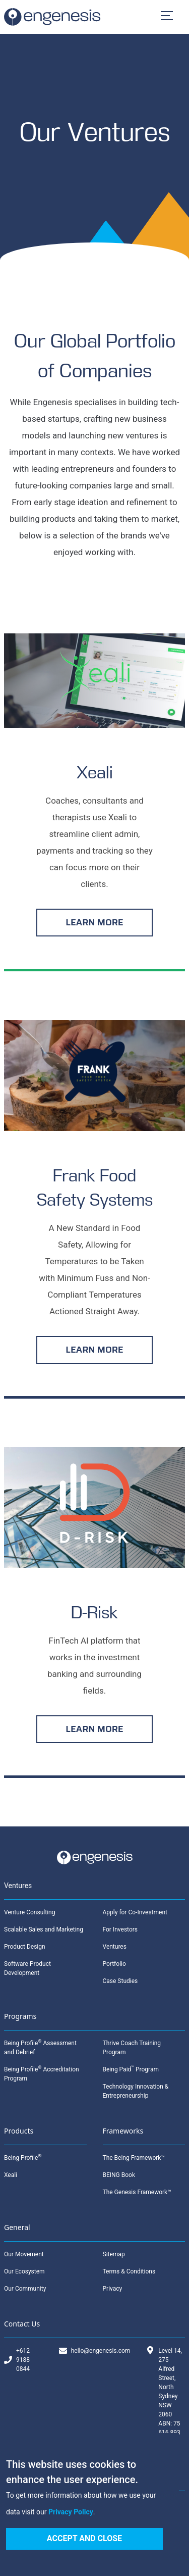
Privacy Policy (70, 2512)
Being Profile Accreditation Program (41, 2073)
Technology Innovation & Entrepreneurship (136, 2091)
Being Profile (22, 2157)
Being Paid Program (131, 2069)
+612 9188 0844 (23, 2359)
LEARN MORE (94, 922)
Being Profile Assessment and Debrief (40, 2047)
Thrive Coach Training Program (132, 2048)
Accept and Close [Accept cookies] (84, 2538)
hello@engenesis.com (101, 2350)
